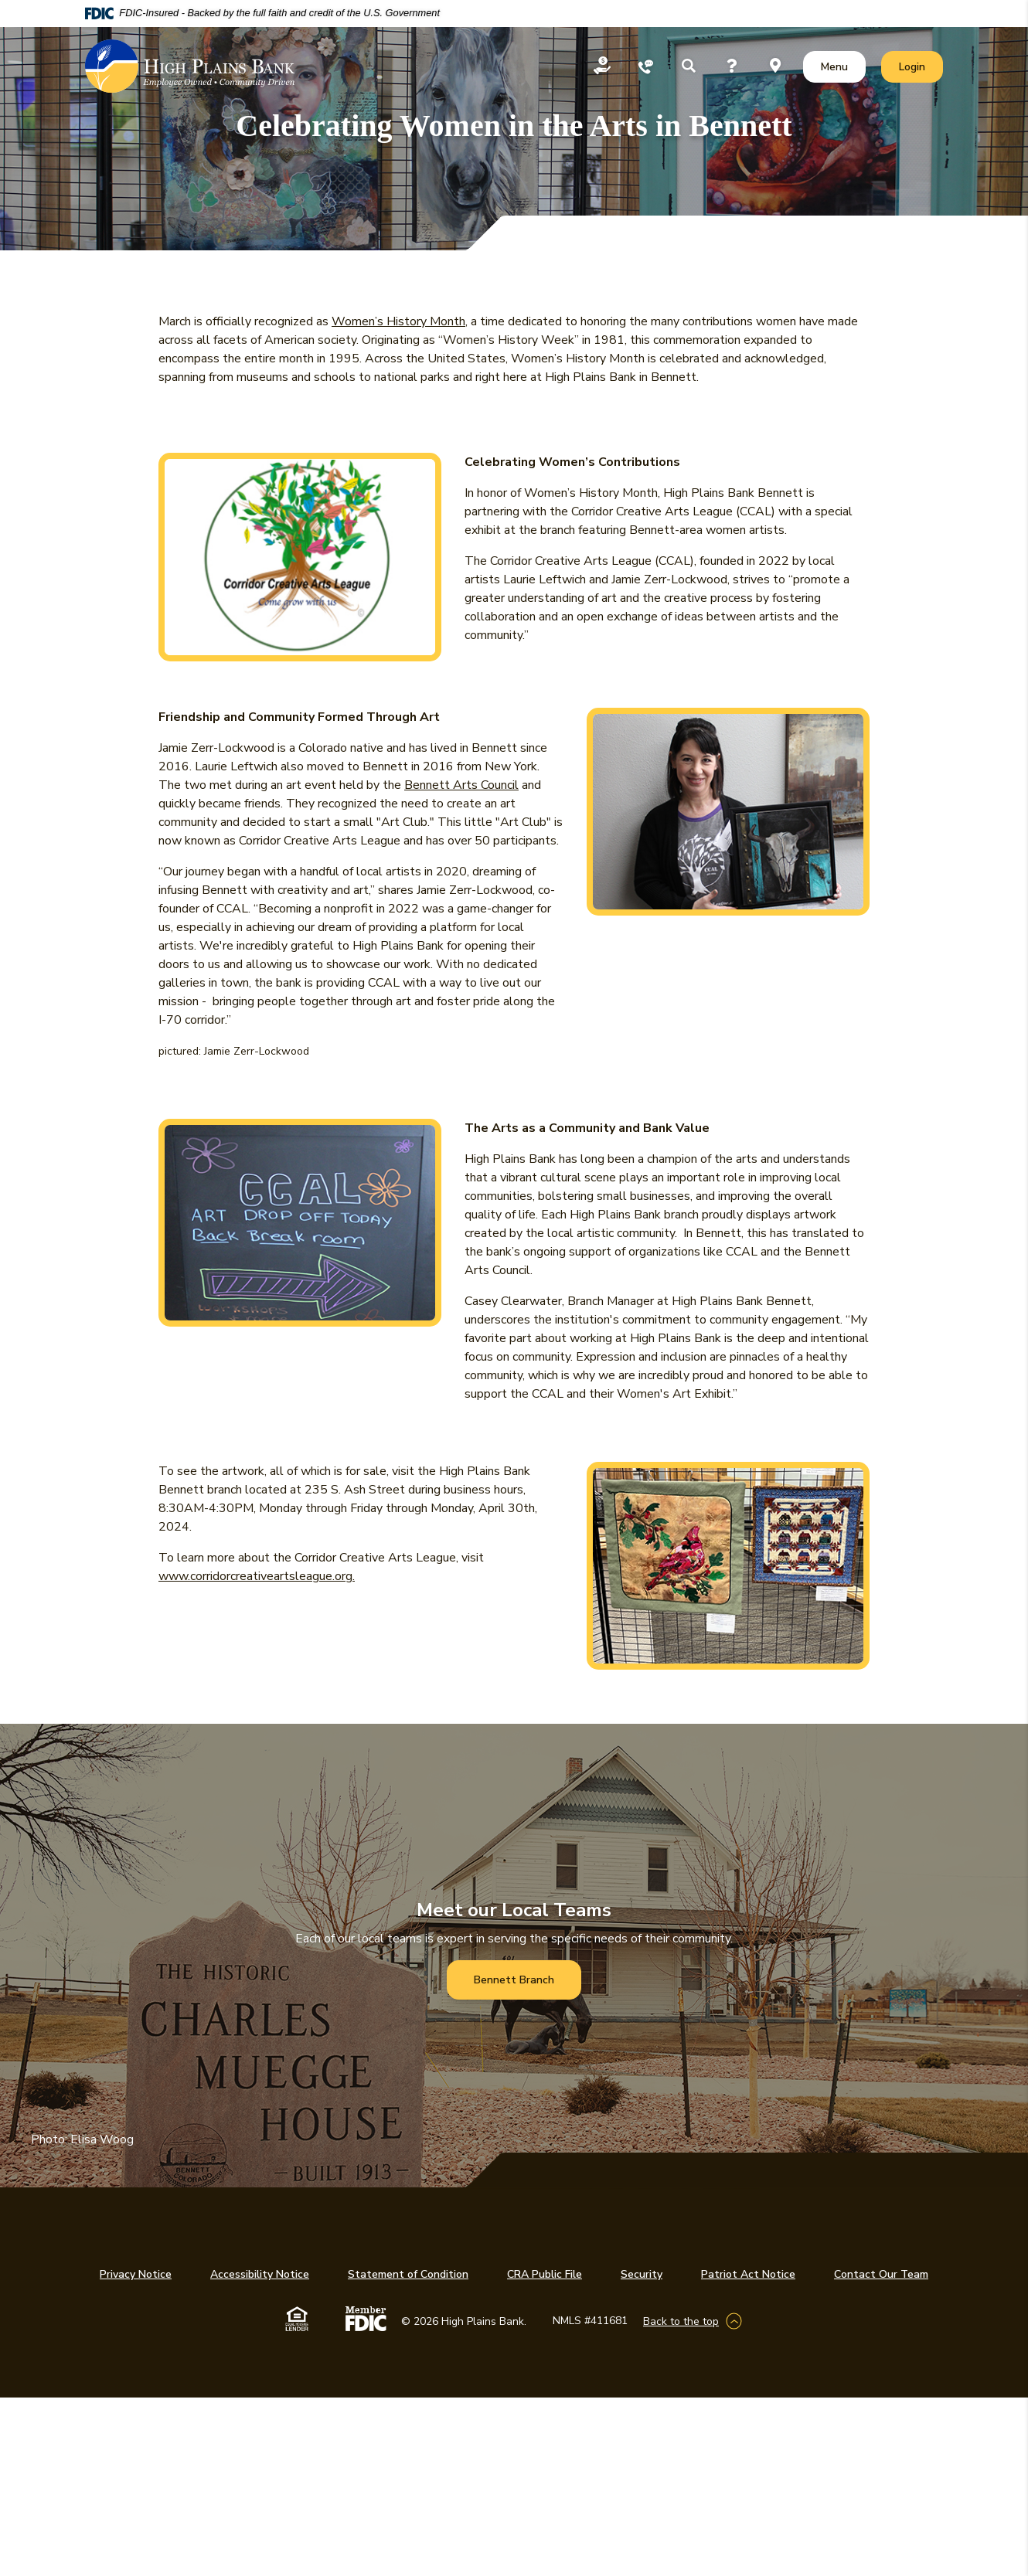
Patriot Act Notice (748, 2274)
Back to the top (681, 2321)
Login (920, 66)
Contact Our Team (881, 2274)
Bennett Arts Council (461, 785)
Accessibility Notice (259, 2274)
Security (641, 2274)
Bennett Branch (514, 1980)
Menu (837, 66)
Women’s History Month (398, 321)
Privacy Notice (136, 2274)
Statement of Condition (408, 2274)
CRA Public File (544, 2274)
